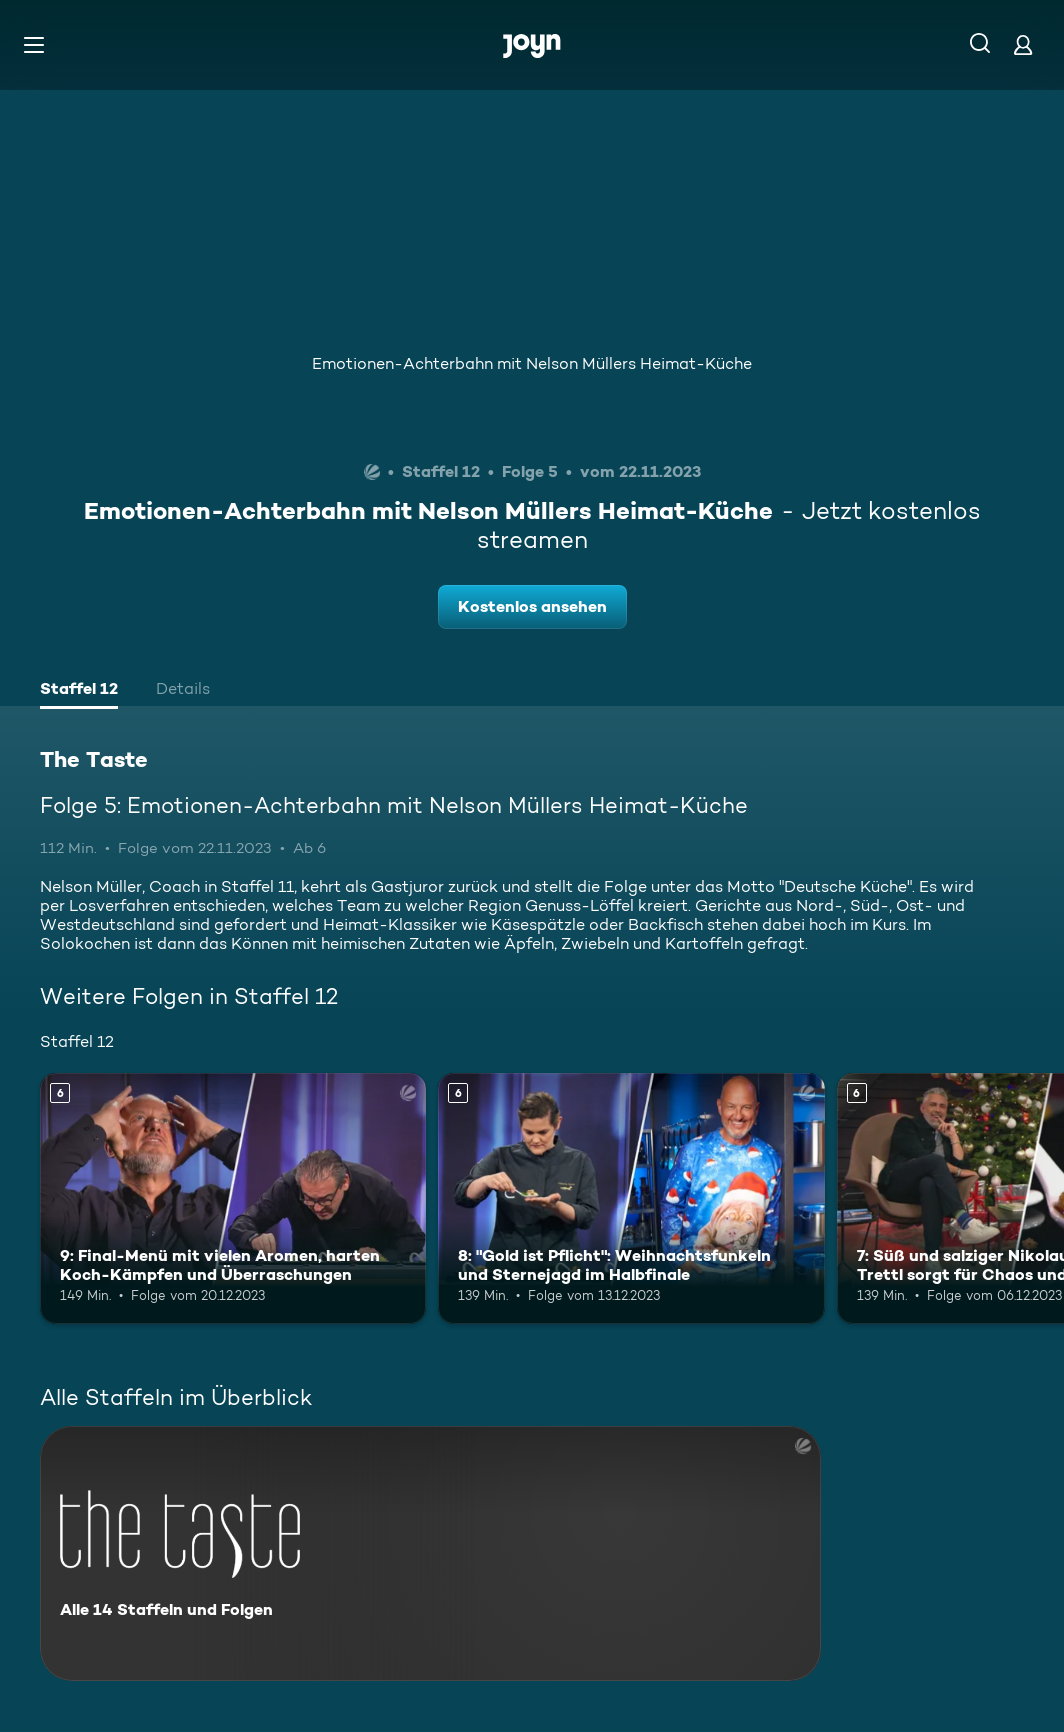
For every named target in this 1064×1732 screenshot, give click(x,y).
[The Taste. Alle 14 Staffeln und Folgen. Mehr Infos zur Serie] (430, 1553)
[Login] (1023, 44)
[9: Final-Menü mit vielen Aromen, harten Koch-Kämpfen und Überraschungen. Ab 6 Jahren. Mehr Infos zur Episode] (233, 1198)
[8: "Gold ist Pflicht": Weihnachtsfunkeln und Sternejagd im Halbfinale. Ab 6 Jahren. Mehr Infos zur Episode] (631, 1198)
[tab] (79, 691)
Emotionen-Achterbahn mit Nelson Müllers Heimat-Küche (532, 363)
